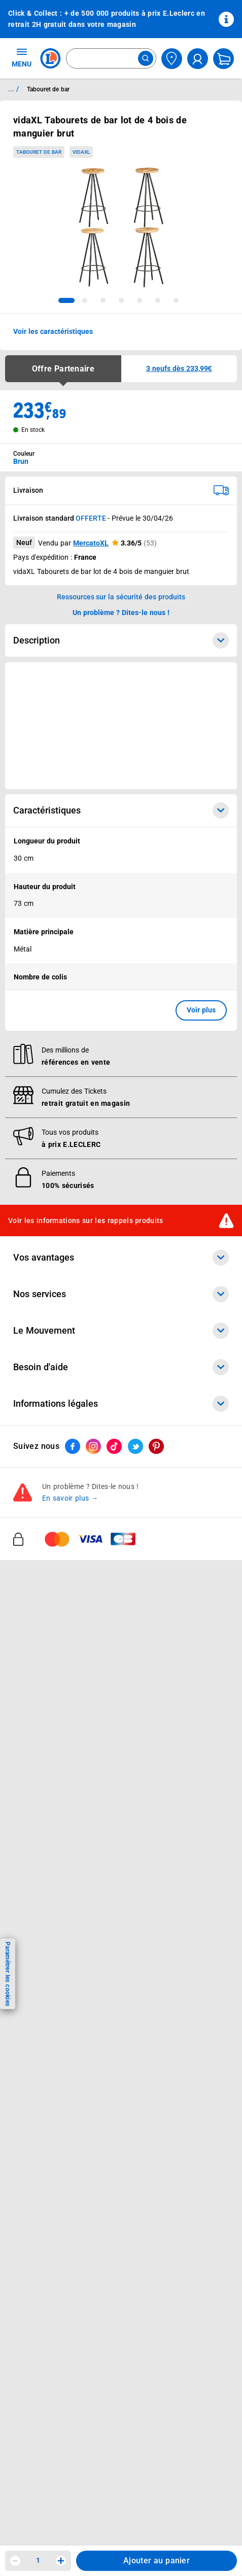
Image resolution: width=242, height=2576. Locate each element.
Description (121, 640)
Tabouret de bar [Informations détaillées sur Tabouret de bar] (48, 89)
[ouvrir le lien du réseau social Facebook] (72, 1446)
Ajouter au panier (156, 2560)
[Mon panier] (223, 58)
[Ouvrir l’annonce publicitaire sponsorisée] (121, 725)
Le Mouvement (121, 1331)
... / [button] (13, 89)
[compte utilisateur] (197, 58)
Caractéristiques (121, 810)
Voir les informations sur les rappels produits (85, 1220)
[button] (179, 368)
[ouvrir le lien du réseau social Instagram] (93, 1446)
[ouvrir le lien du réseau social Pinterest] (156, 1446)
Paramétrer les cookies (7, 1974)
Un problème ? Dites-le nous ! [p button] (121, 612)
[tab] (66, 300)
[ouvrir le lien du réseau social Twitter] (135, 1446)
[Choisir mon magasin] (171, 58)
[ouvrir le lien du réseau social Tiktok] (114, 1446)
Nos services (121, 1294)
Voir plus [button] (201, 1010)
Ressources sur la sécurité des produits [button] (121, 596)
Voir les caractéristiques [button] (53, 331)
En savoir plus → (70, 1499)
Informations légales (121, 1404)
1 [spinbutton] (38, 2560)
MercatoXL (91, 543)
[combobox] (111, 58)
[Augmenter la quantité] (61, 2561)
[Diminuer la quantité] (15, 2561)
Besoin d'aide (121, 1368)
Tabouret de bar (38, 152)
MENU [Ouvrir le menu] (21, 57)
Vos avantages (121, 1258)
